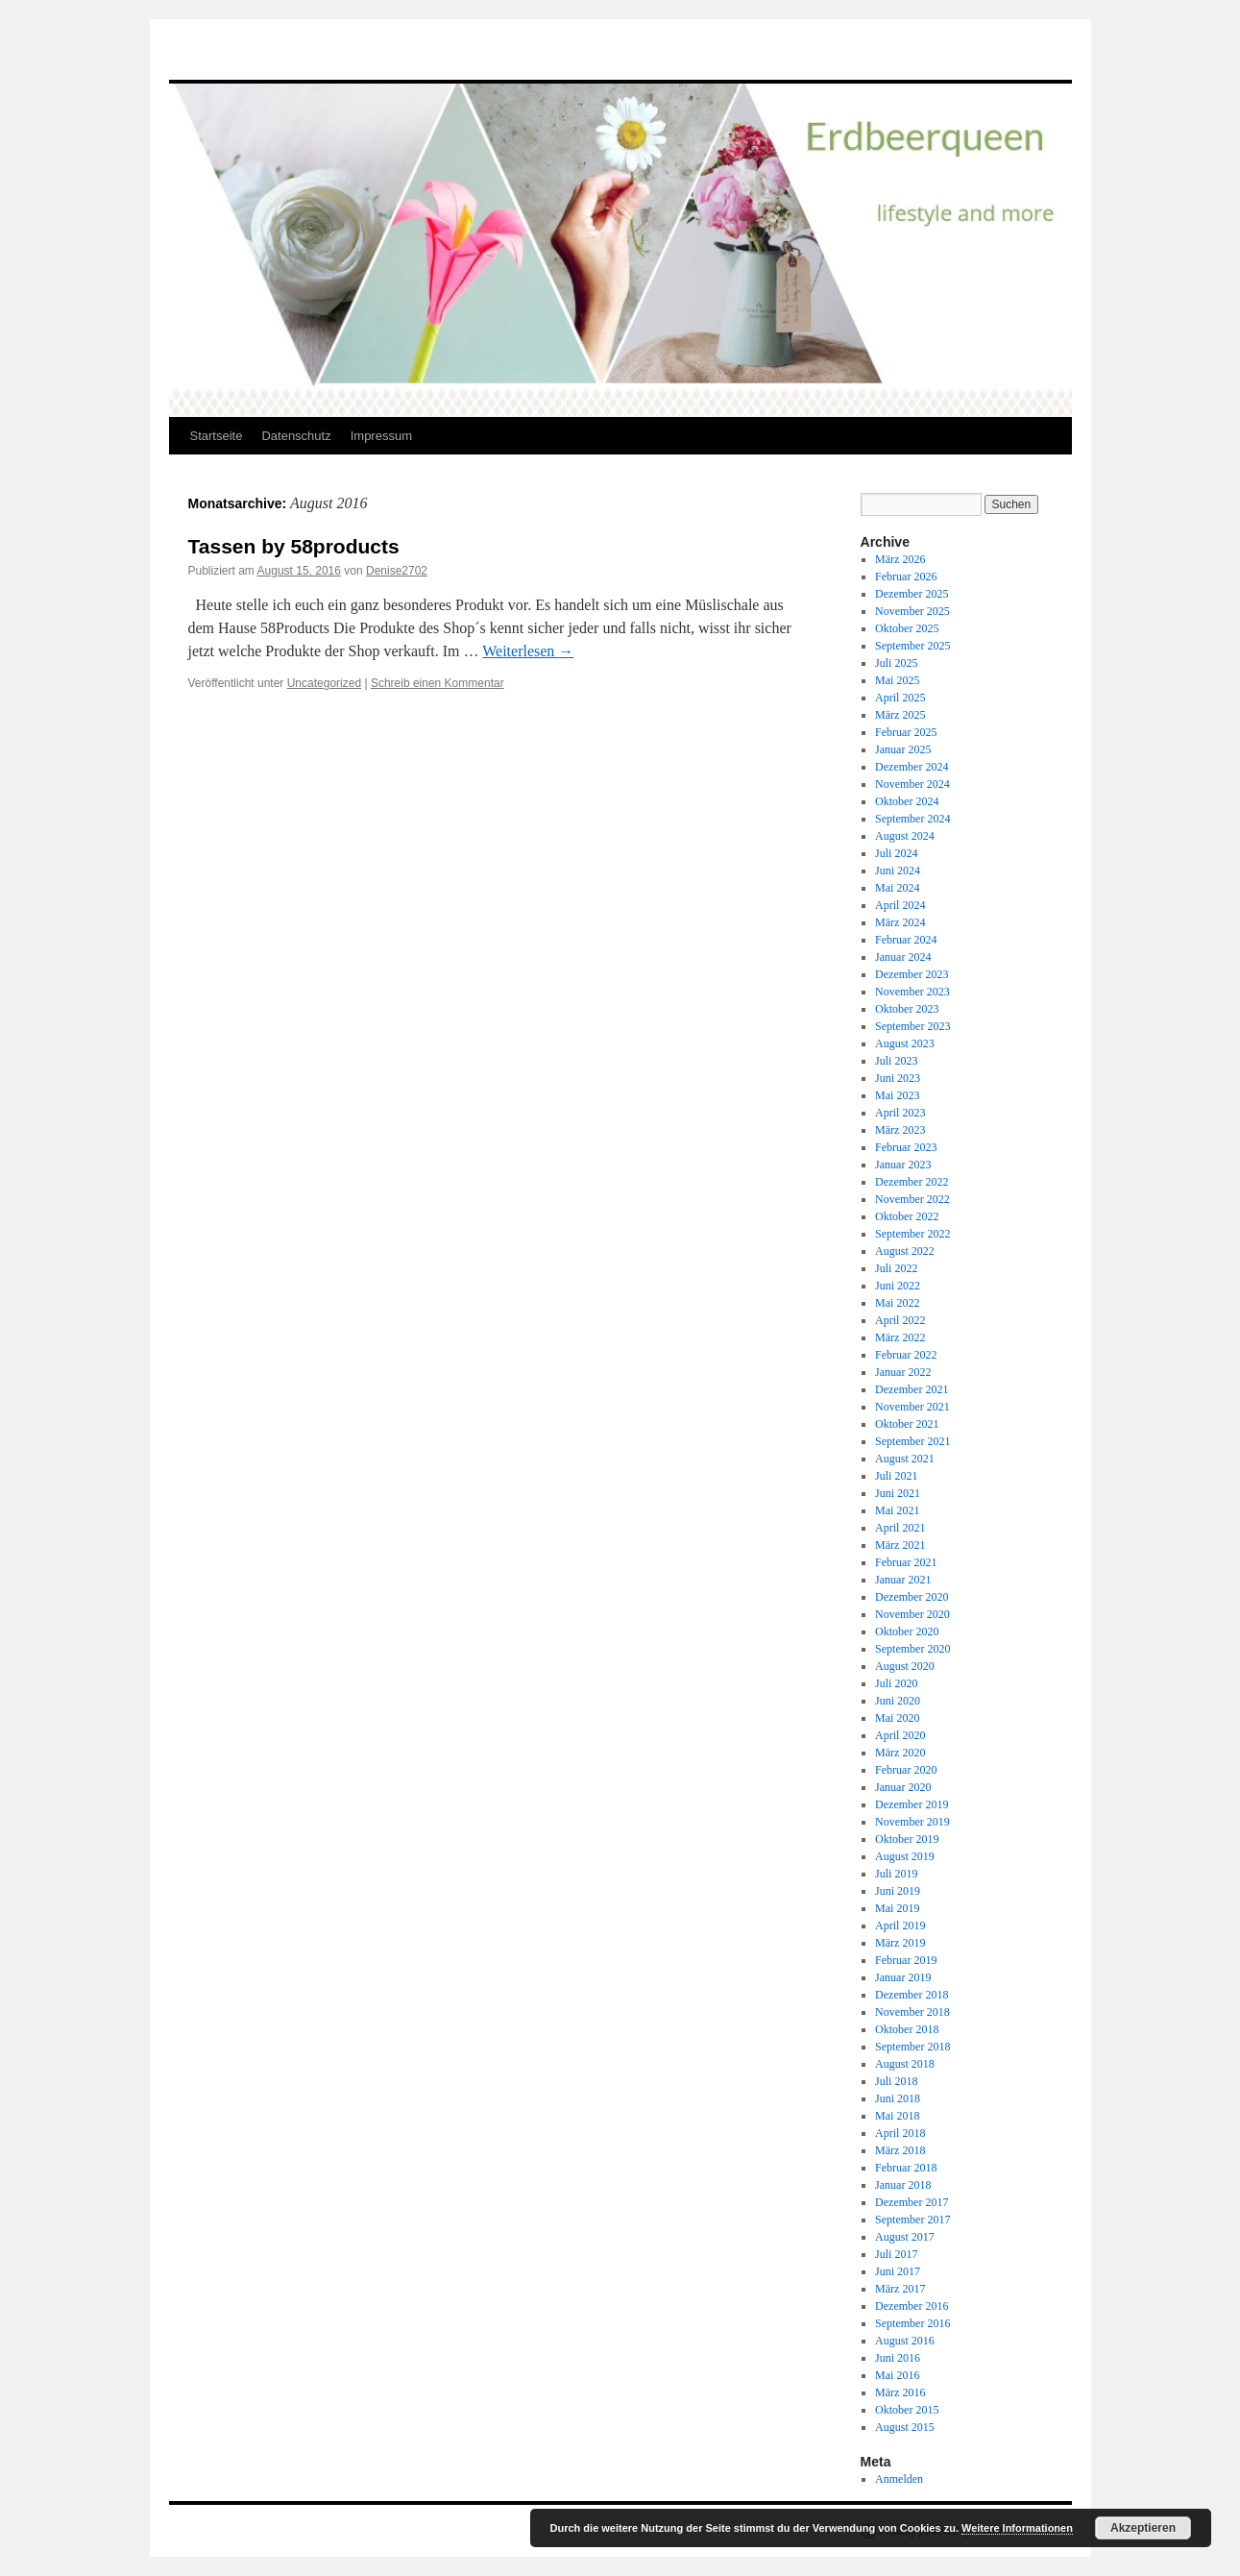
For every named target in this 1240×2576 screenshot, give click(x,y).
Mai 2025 (897, 680)
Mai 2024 (897, 888)
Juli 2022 (896, 1268)
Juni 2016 (897, 2358)
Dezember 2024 (911, 766)
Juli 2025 (896, 663)
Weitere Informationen (1017, 2528)
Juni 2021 (897, 1493)
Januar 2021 (903, 1579)
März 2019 (900, 1943)
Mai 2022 (897, 1303)
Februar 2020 (905, 1770)
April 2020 (900, 1735)
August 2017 (905, 2237)
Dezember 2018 (911, 1994)
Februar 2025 (905, 732)
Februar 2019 (905, 1960)
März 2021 (900, 1545)
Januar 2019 (903, 1977)
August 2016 (905, 2340)
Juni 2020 (897, 1700)
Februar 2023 (905, 1147)
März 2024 (900, 922)
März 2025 (900, 715)
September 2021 (912, 1441)
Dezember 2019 (911, 1804)
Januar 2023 (903, 1164)
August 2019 (905, 1856)
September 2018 (912, 2046)
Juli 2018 (896, 2081)
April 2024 (900, 905)
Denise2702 (396, 570)
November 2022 (912, 1199)
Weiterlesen (527, 651)
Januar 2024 (903, 957)
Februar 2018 (905, 2167)
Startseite (216, 436)
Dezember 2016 (911, 2306)
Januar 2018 (903, 2185)
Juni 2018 (897, 2098)
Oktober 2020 (906, 1631)
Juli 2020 (896, 1683)
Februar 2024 (905, 939)
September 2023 (912, 1026)
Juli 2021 (896, 1476)
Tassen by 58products (294, 546)
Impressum (381, 436)
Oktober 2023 (906, 1009)
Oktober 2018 (906, 2029)
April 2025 (900, 697)
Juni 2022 (897, 1285)
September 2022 (912, 1233)
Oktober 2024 (906, 801)
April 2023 (900, 1112)
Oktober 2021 (906, 1424)
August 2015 (905, 2427)
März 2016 (900, 2392)
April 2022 (900, 1320)
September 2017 (912, 2219)
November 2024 (912, 784)
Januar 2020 (903, 1787)
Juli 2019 (896, 1873)
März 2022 (900, 1337)
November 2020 (912, 1614)
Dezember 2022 (911, 1182)
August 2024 (905, 836)
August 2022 (905, 1251)
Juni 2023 (897, 1078)
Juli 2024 (896, 853)
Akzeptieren (1143, 2528)
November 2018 (912, 2012)
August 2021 (905, 1458)
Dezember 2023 (911, 974)
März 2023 (900, 1130)
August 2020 (905, 1666)
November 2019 (912, 1821)
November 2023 (912, 991)
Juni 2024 (897, 870)
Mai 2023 (897, 1095)
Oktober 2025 (906, 628)
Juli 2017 (896, 2254)
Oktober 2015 (906, 2410)
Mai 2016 (897, 2375)
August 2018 (905, 2064)
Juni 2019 (897, 1891)
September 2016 (912, 2323)
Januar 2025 (903, 749)
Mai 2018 (897, 2115)
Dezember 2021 (911, 1389)
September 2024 (912, 818)
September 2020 (912, 1649)
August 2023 (905, 1043)
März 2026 (900, 559)
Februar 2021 (905, 1562)
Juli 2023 (896, 1060)
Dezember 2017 (911, 2202)
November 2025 (912, 611)
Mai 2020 (897, 1718)
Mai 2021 (897, 1510)
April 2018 (900, 2133)
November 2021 (912, 1406)
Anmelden (899, 2479)
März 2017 (900, 2288)
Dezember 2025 (911, 594)
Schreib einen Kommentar (437, 683)
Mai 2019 (897, 1908)
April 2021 (900, 1527)
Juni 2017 (897, 2271)
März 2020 (900, 1752)
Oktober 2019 (906, 1839)
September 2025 (912, 645)
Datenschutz (295, 436)
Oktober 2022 (906, 1216)
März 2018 (900, 2150)
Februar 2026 (905, 576)
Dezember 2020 (911, 1597)
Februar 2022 (905, 1355)
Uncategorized (324, 683)
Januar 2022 (903, 1372)
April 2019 (900, 1925)
